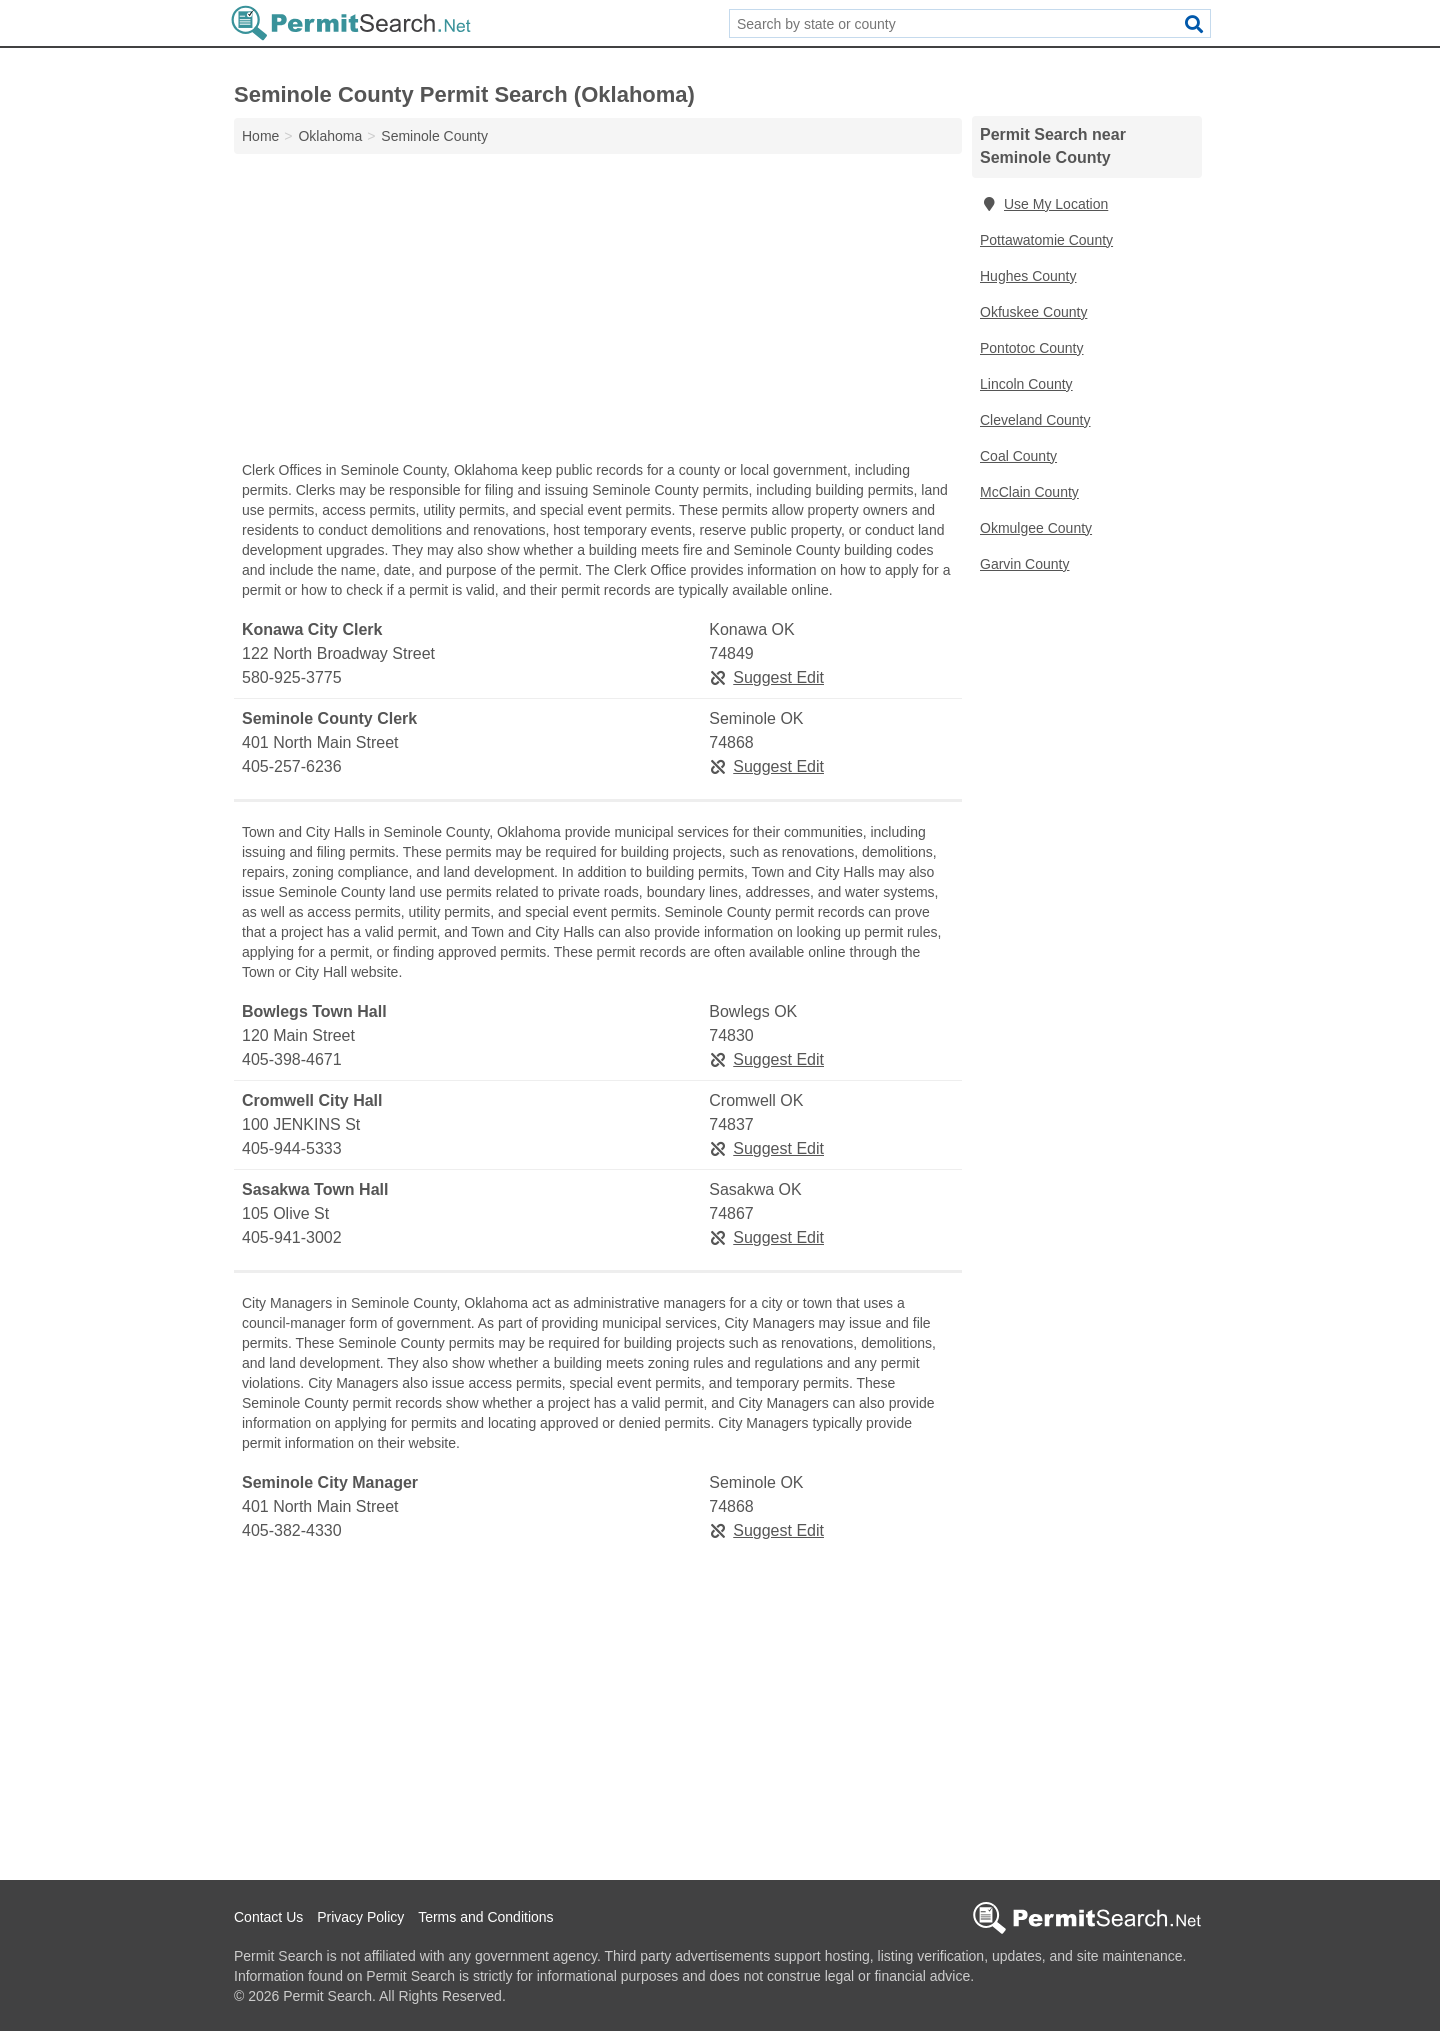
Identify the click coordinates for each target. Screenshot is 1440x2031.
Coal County (1018, 456)
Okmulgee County (1036, 528)
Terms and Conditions (485, 1917)
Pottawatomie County (1046, 240)
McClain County (1029, 492)
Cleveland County (1035, 420)
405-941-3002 (292, 1237)
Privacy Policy (360, 1917)
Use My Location (1044, 204)
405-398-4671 (292, 1059)
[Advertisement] (598, 312)
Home (260, 136)
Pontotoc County (1032, 348)
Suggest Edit (766, 677)
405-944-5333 (292, 1148)
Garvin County (1024, 564)
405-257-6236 (292, 766)
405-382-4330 (292, 1530)
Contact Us (268, 1917)
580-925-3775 (292, 677)
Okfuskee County (1033, 312)
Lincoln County (1026, 384)
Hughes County (1028, 276)
